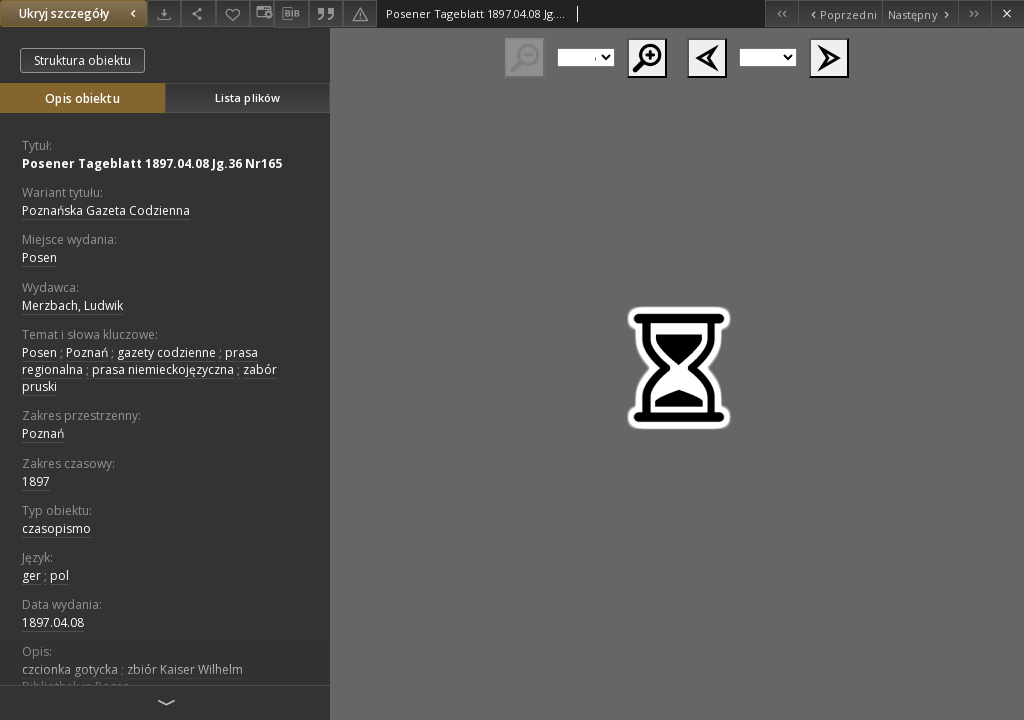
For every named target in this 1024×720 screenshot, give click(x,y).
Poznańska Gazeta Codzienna (106, 210)
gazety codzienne (166, 352)
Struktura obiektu (82, 60)
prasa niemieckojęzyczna (163, 369)
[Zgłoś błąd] (360, 13)
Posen (39, 257)
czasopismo (56, 528)
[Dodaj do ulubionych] (233, 13)
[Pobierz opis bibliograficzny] (291, 14)
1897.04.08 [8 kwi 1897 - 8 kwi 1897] (53, 622)
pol (59, 575)
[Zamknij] (1007, 13)
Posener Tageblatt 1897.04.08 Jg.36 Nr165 (152, 163)
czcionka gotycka (70, 669)
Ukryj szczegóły (80, 13)
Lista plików (247, 97)
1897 (36, 481)
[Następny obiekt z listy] (920, 13)
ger (31, 575)
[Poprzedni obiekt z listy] (839, 13)
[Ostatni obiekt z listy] (974, 13)
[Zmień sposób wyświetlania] (262, 13)
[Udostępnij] (198, 13)
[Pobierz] (164, 13)
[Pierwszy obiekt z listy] (781, 13)
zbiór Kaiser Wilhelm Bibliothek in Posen (132, 678)
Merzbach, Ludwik (72, 305)
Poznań (87, 352)
